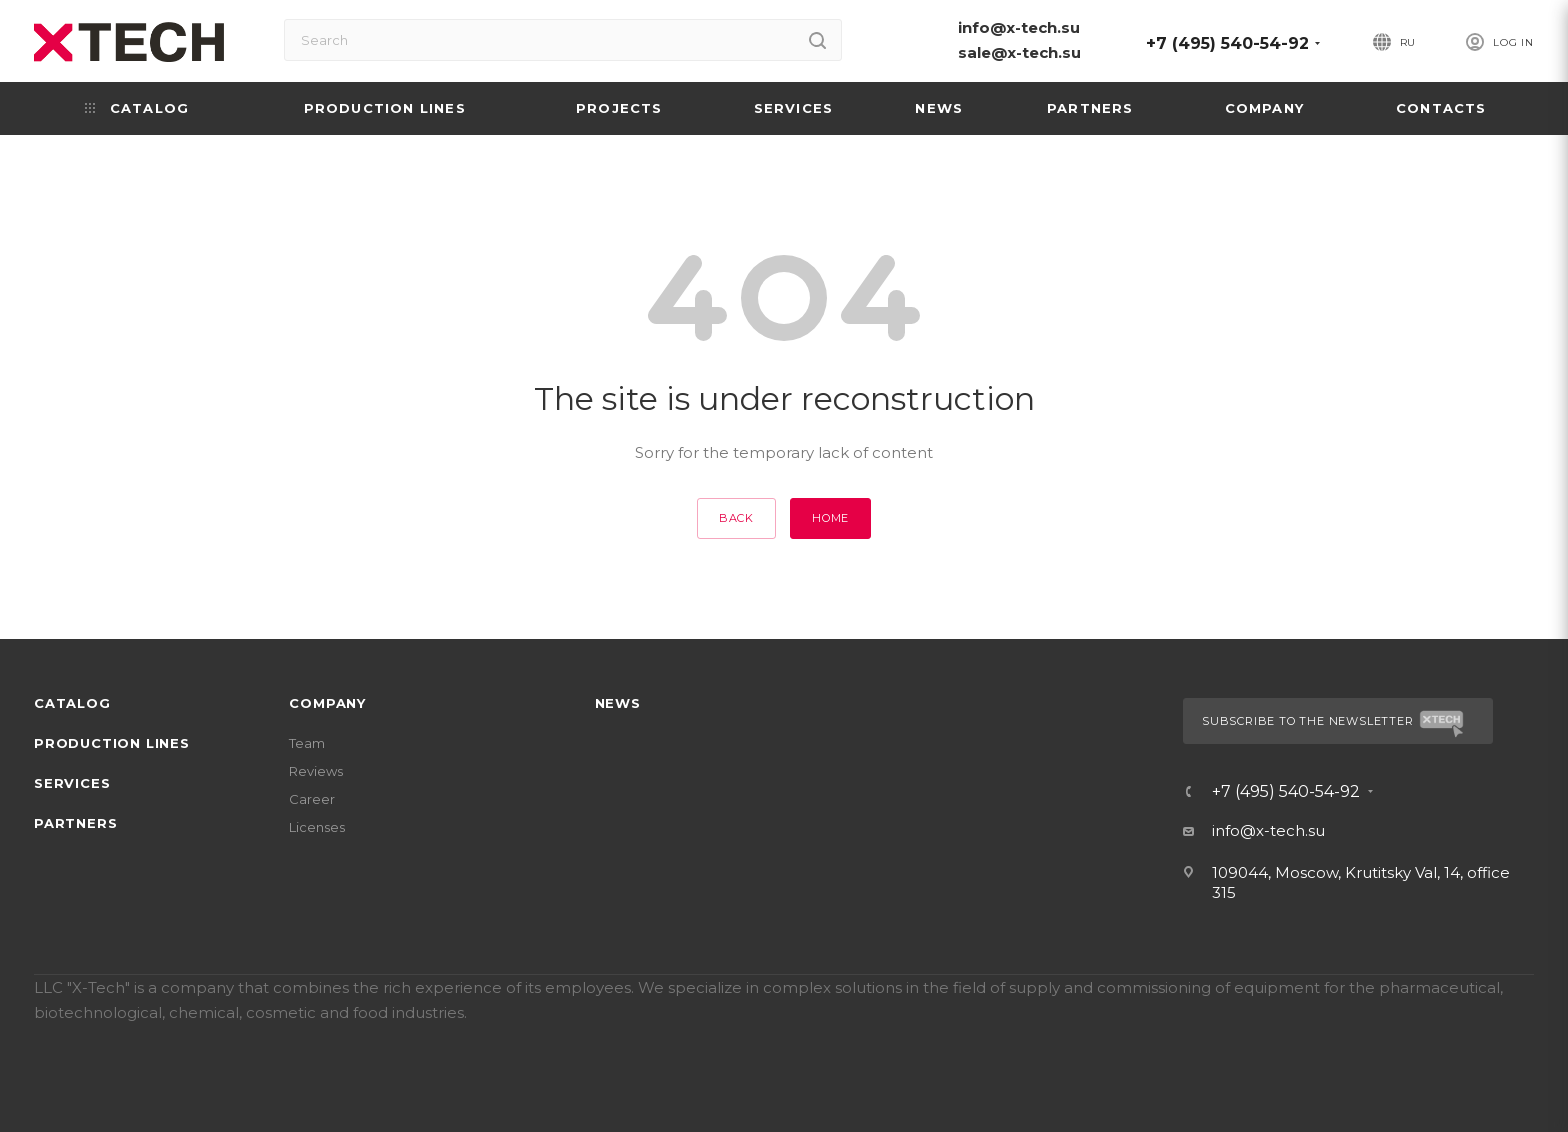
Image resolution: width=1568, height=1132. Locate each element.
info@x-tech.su (1019, 27)
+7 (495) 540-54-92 (1227, 43)
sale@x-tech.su (1019, 52)
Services (72, 783)
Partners (75, 823)
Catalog (72, 703)
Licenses (317, 827)
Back (736, 518)
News (618, 703)
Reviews (316, 771)
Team (307, 743)
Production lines (112, 743)
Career (312, 799)
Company (327, 703)
